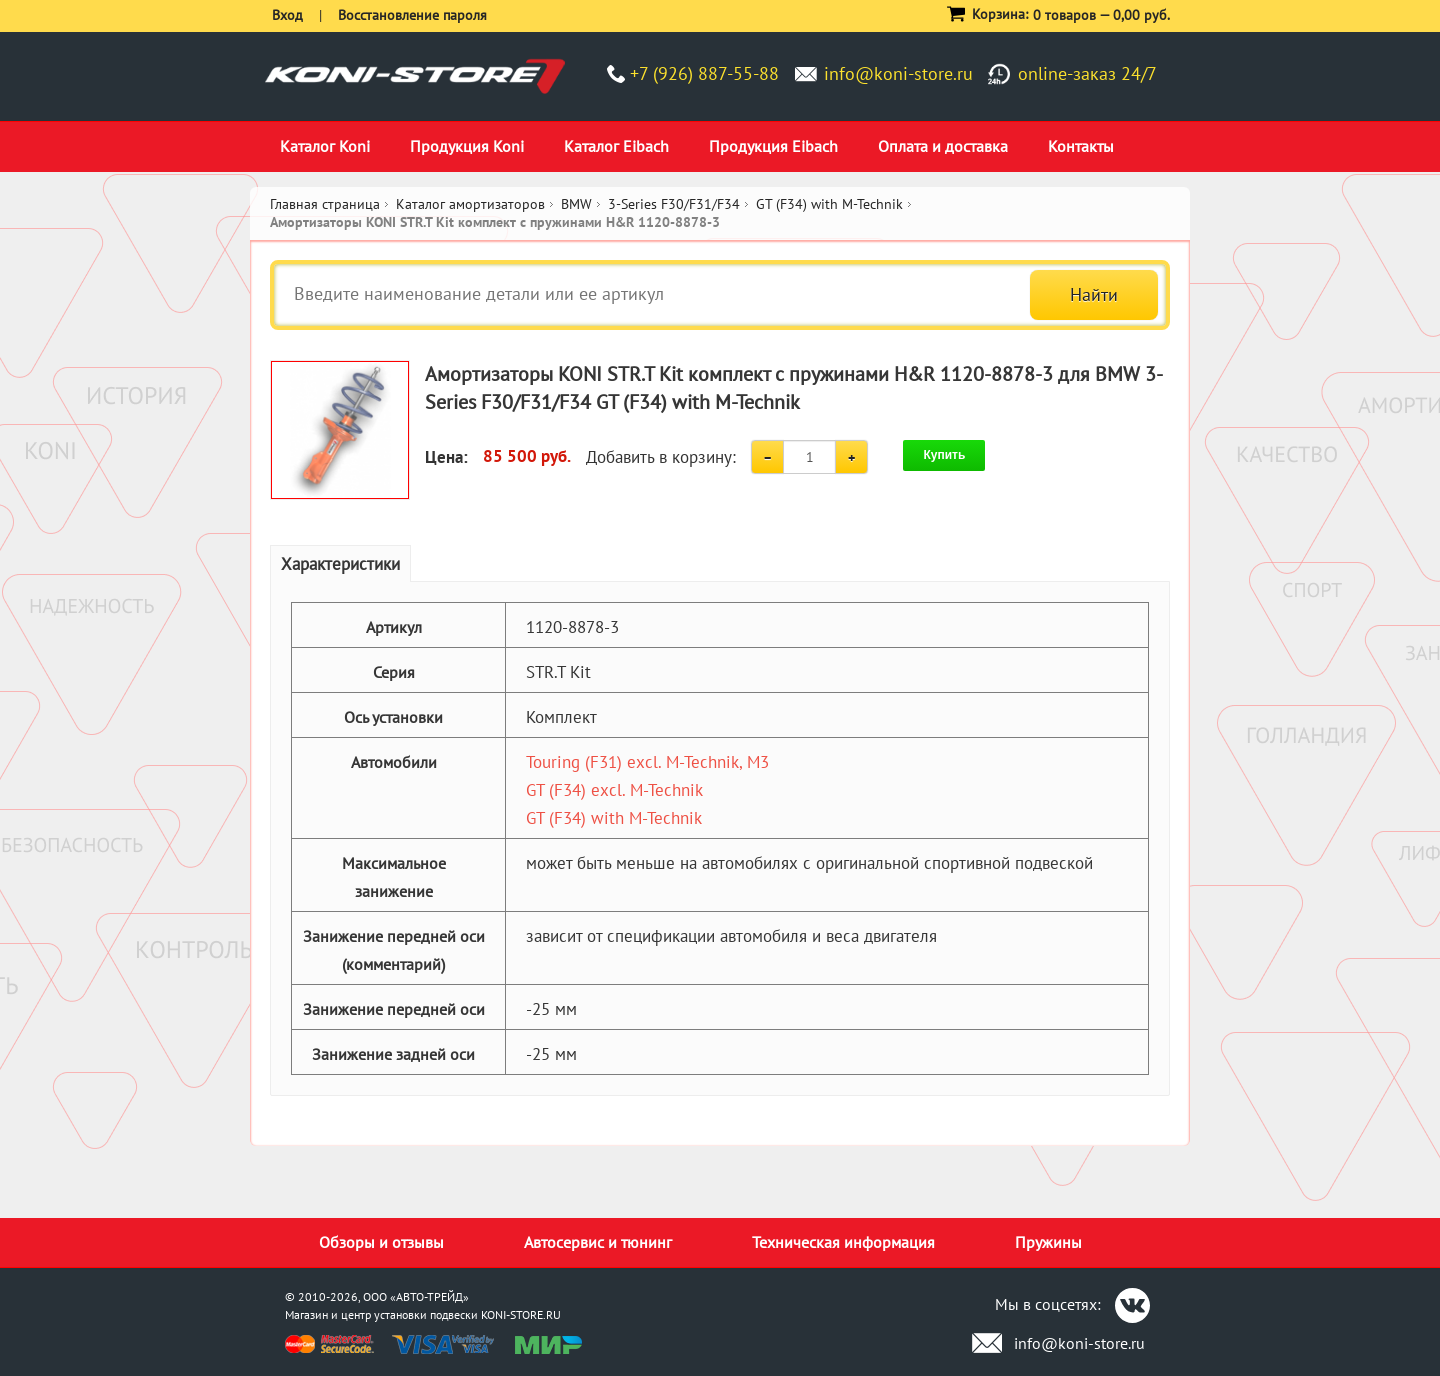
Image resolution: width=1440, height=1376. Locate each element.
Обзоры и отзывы (381, 1242)
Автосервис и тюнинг (598, 1242)
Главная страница (325, 204)
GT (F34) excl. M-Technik (614, 790)
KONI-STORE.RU (521, 1314)
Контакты (1081, 146)
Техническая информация (843, 1242)
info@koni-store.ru (898, 73)
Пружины (1048, 1242)
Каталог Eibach (616, 146)
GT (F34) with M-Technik (614, 818)
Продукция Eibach (773, 146)
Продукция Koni (467, 146)
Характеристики (340, 564)
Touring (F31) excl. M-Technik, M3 (647, 762)
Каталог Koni (325, 146)
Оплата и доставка (943, 146)
